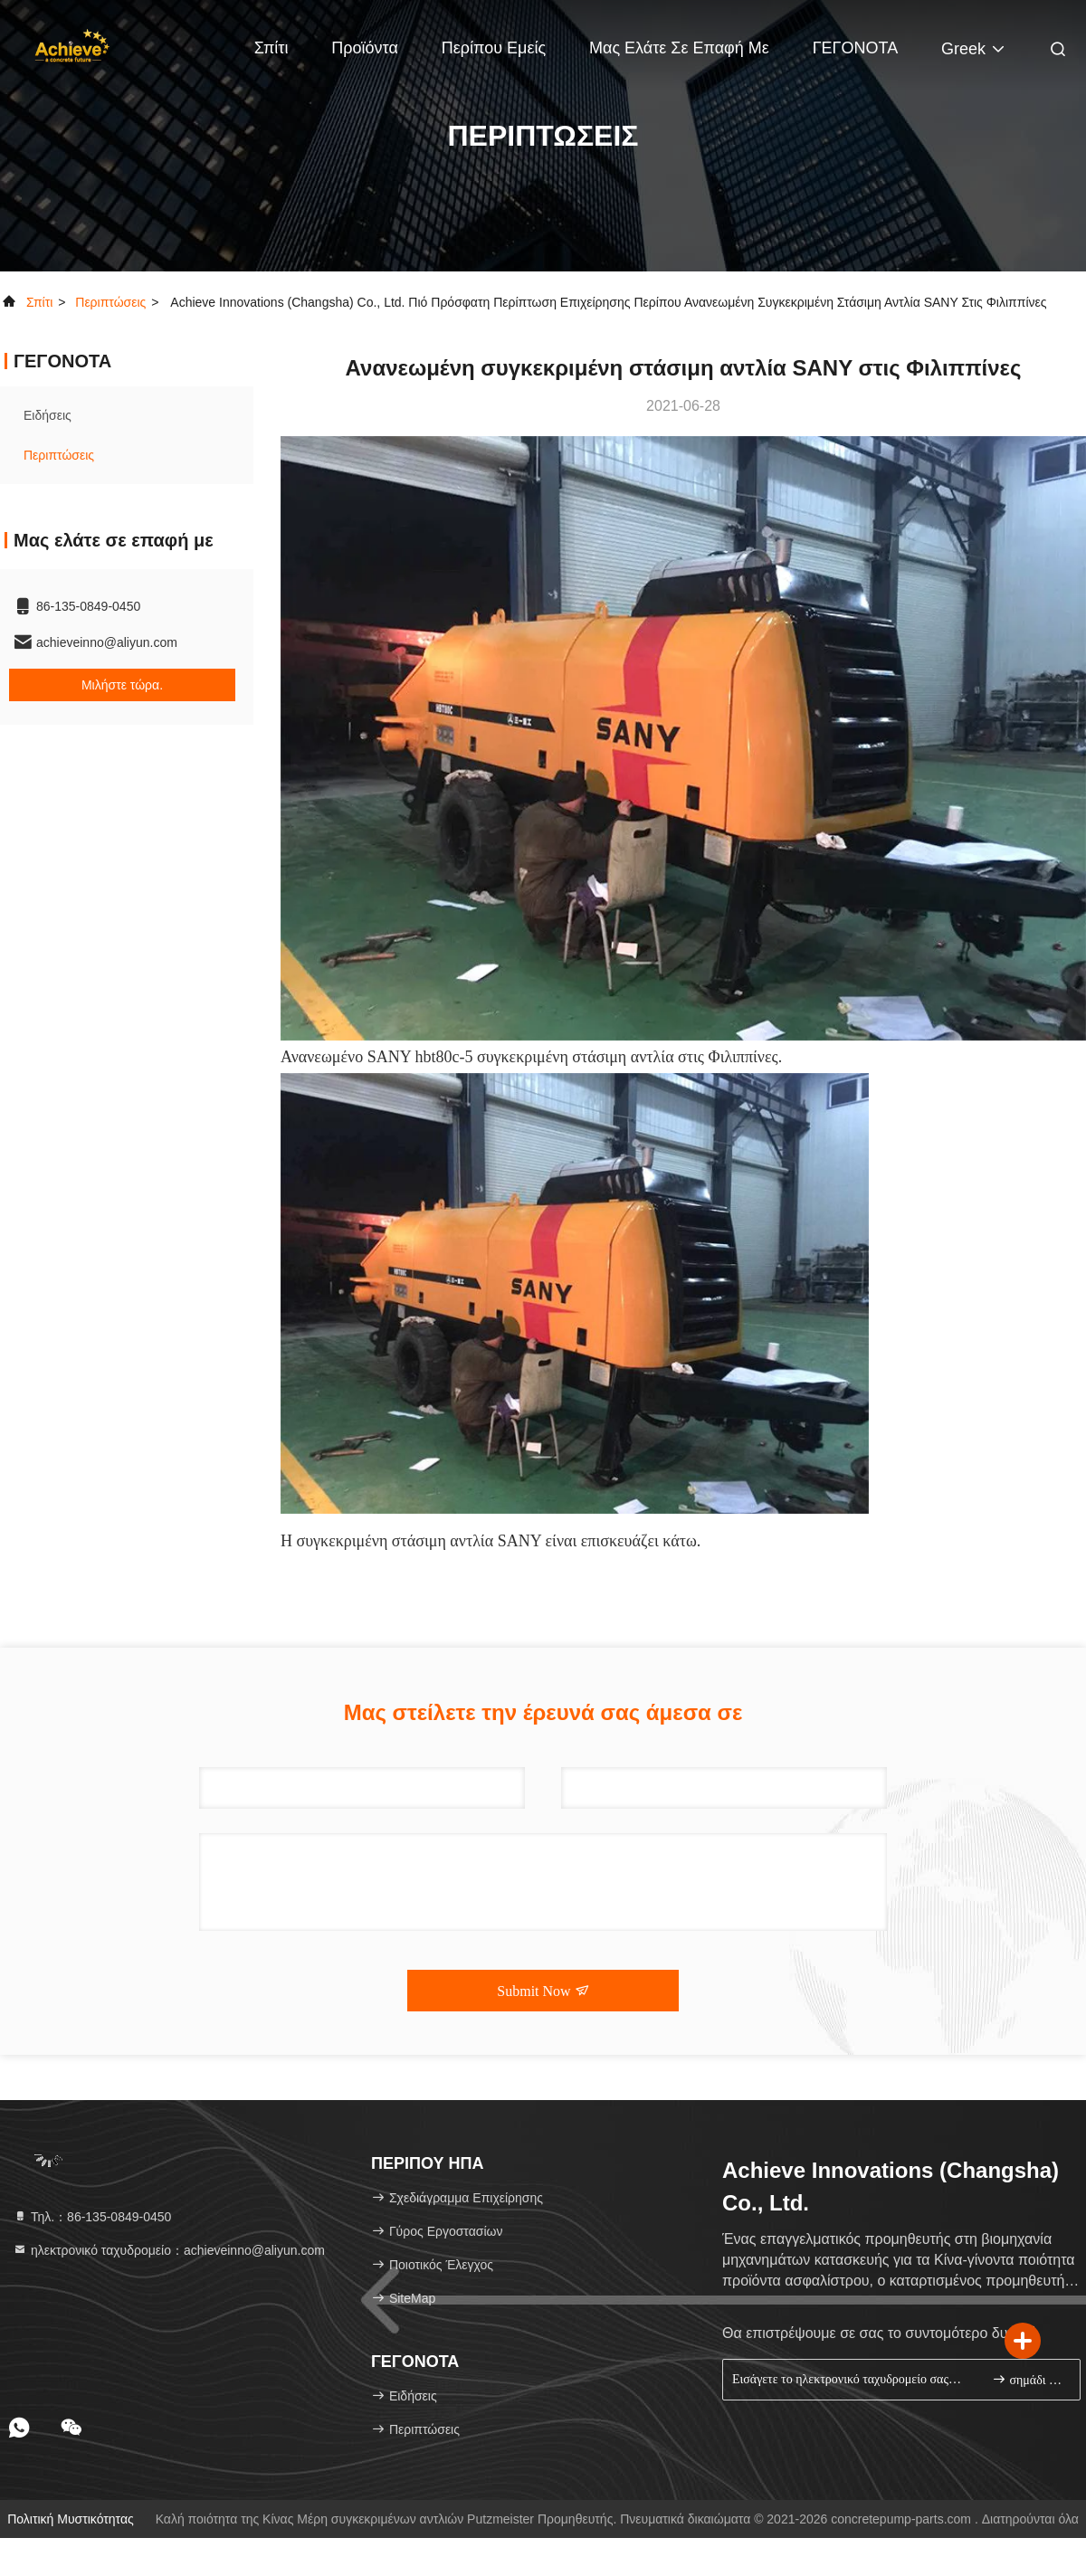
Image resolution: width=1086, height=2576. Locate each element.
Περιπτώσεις (110, 302)
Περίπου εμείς (494, 48)
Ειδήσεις (47, 415)
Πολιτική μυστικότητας (70, 2519)
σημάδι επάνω (1028, 2379)
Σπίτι (271, 48)
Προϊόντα (364, 48)
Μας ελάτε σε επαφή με (679, 48)
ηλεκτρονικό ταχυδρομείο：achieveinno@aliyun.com (169, 2250)
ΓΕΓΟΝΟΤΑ (856, 48)
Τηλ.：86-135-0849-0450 (92, 2217)
